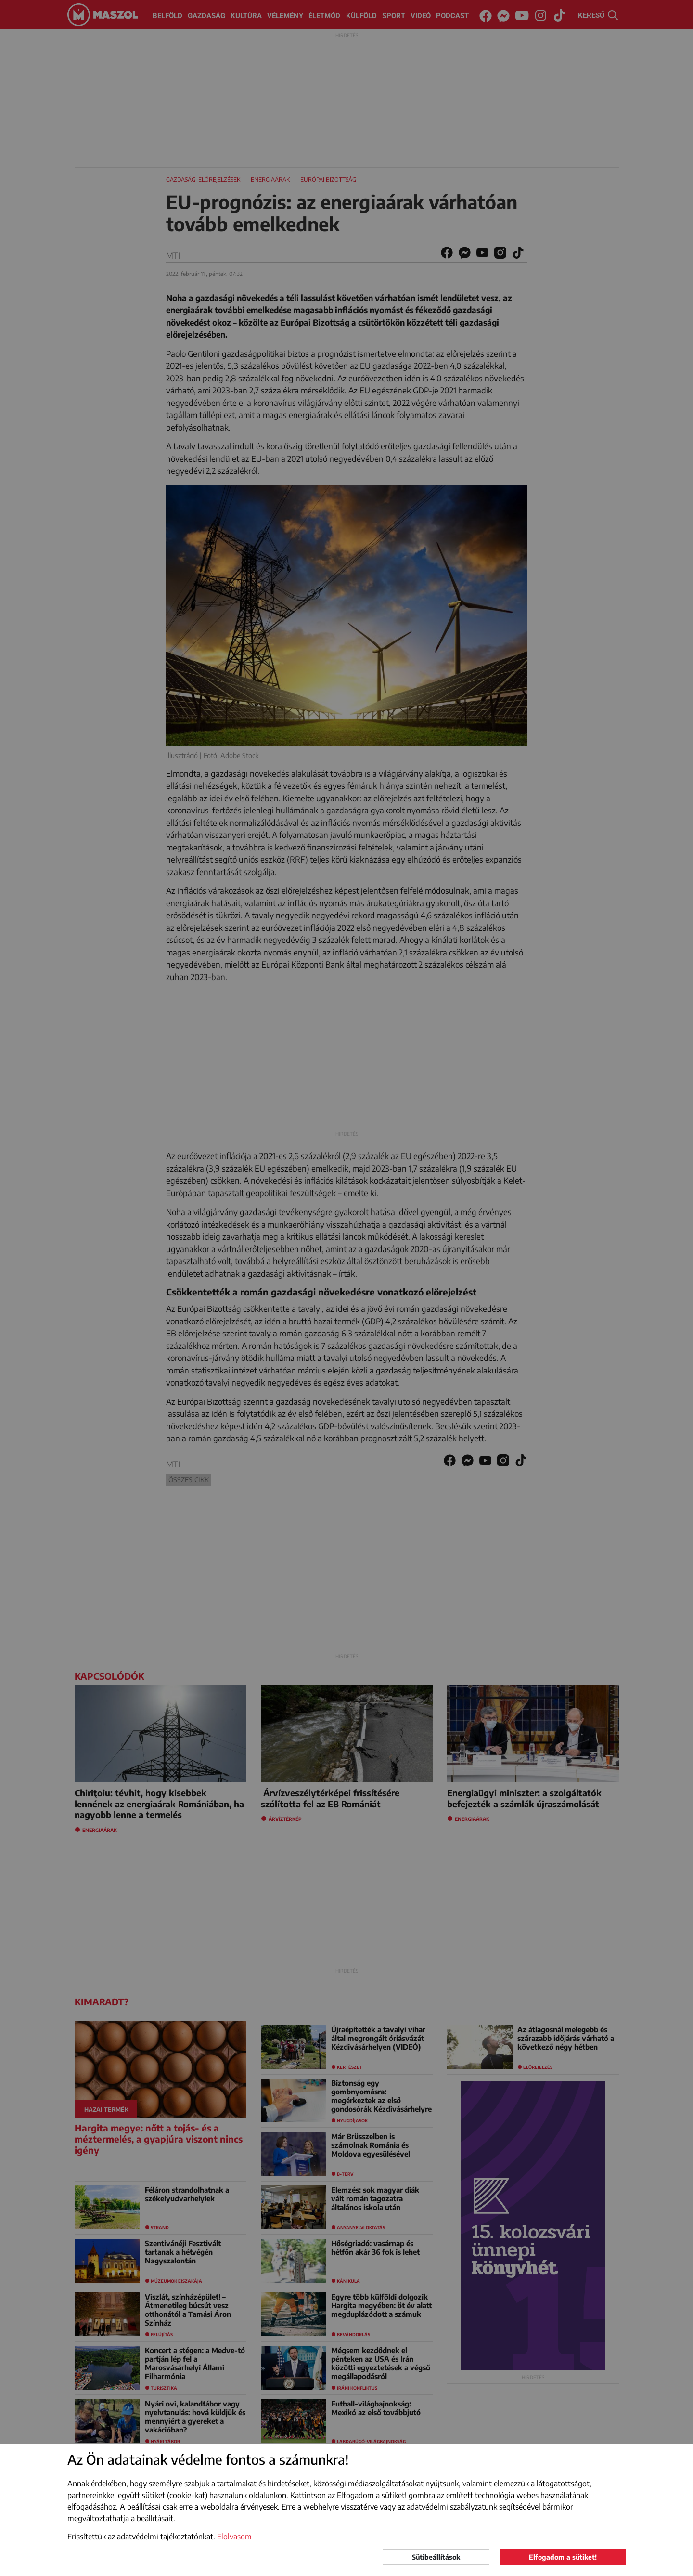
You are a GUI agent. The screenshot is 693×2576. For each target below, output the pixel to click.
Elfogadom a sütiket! (563, 2557)
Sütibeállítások (436, 2557)
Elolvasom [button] (234, 2536)
